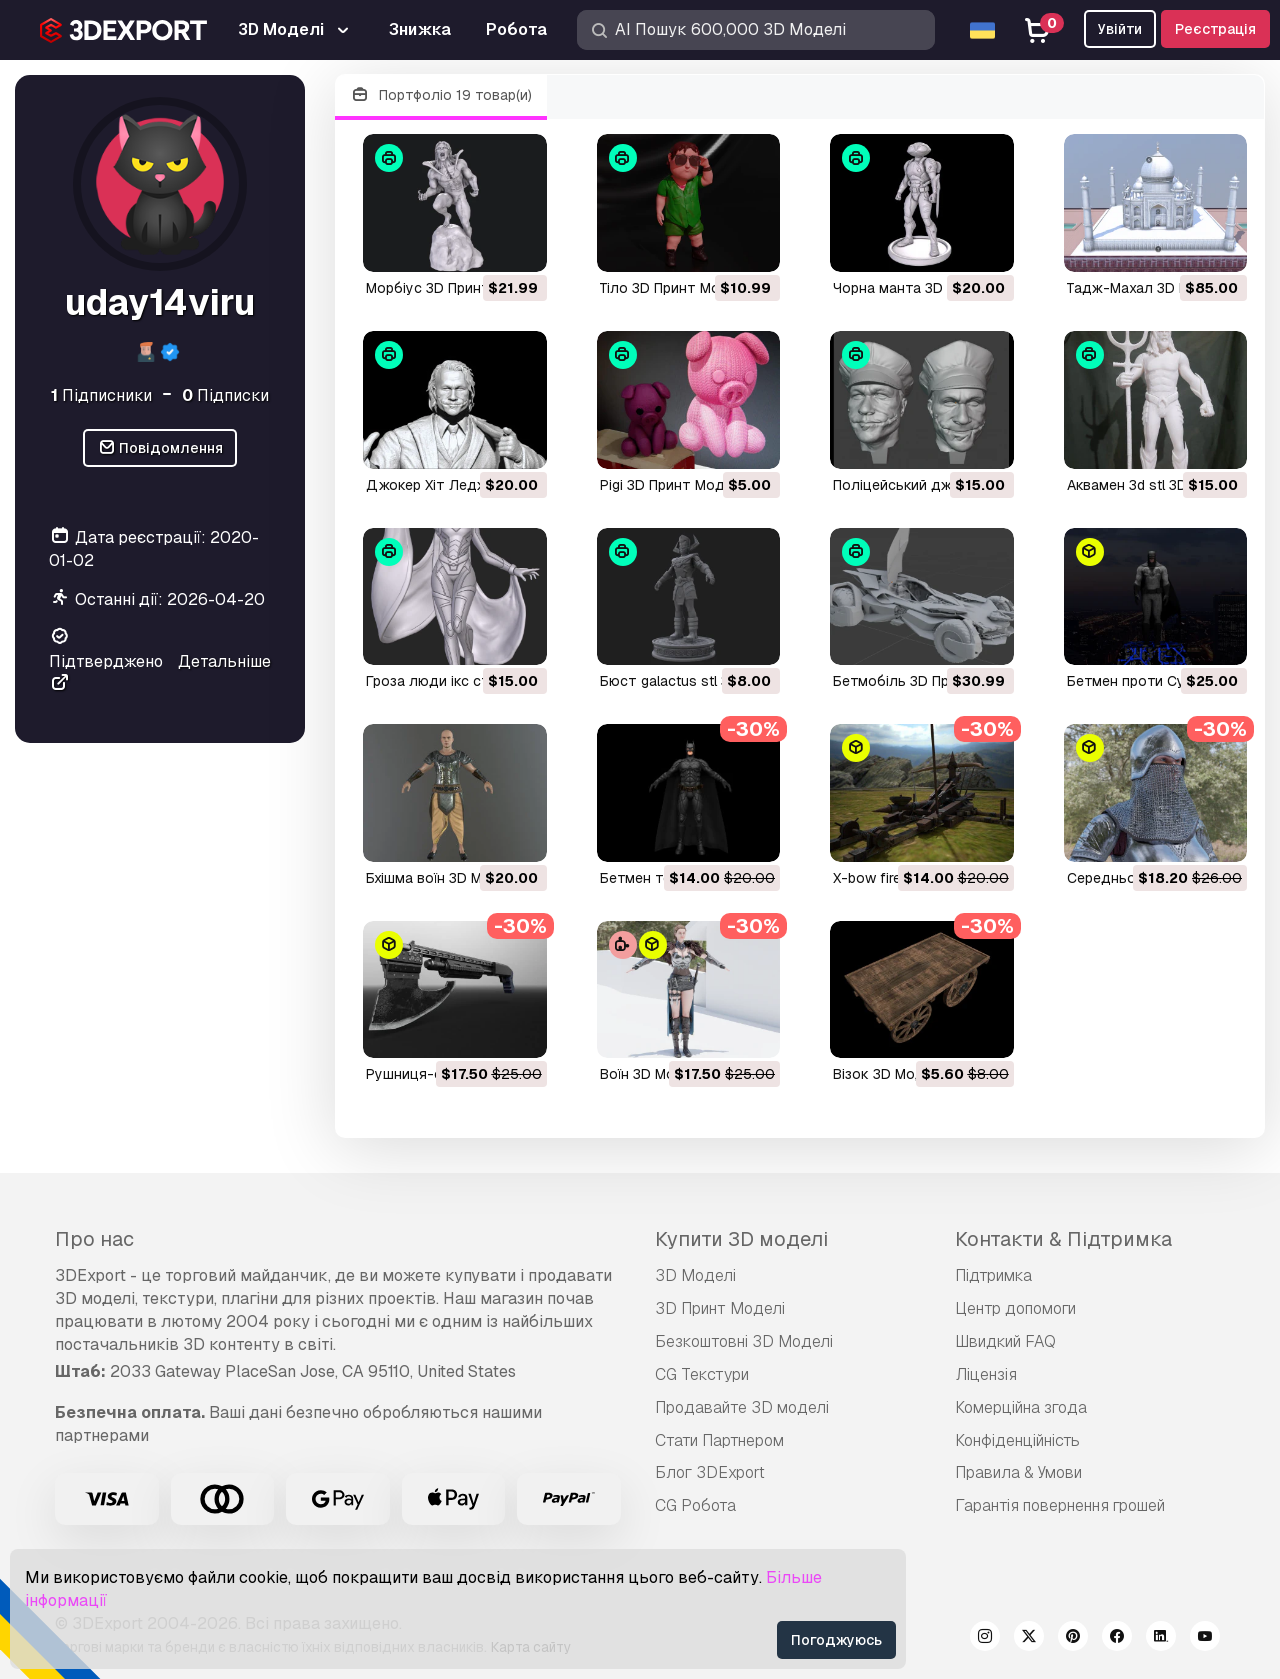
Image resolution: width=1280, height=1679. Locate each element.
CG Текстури (702, 1374)
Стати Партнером (719, 1440)
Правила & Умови (1018, 1472)
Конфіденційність (1017, 1440)
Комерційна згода (1021, 1407)
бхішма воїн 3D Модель (446, 878)
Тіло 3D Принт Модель (677, 288)
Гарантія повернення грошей (1060, 1505)
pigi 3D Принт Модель (675, 485)
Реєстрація (1215, 29)
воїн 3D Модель (655, 1074)
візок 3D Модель (891, 1074)
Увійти (1120, 29)
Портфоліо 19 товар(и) (441, 95)
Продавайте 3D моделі (742, 1407)
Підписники (101, 395)
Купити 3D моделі (741, 1239)
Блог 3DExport (710, 1472)
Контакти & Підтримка (1063, 1239)
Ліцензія (986, 1374)
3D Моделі (695, 1275)
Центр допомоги (1015, 1308)
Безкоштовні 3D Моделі (744, 1341)
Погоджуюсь (836, 1640)
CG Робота (695, 1505)
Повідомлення (160, 448)
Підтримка (993, 1275)
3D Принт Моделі (720, 1308)
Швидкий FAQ (1005, 1341)
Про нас (94, 1239)
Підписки (225, 395)
